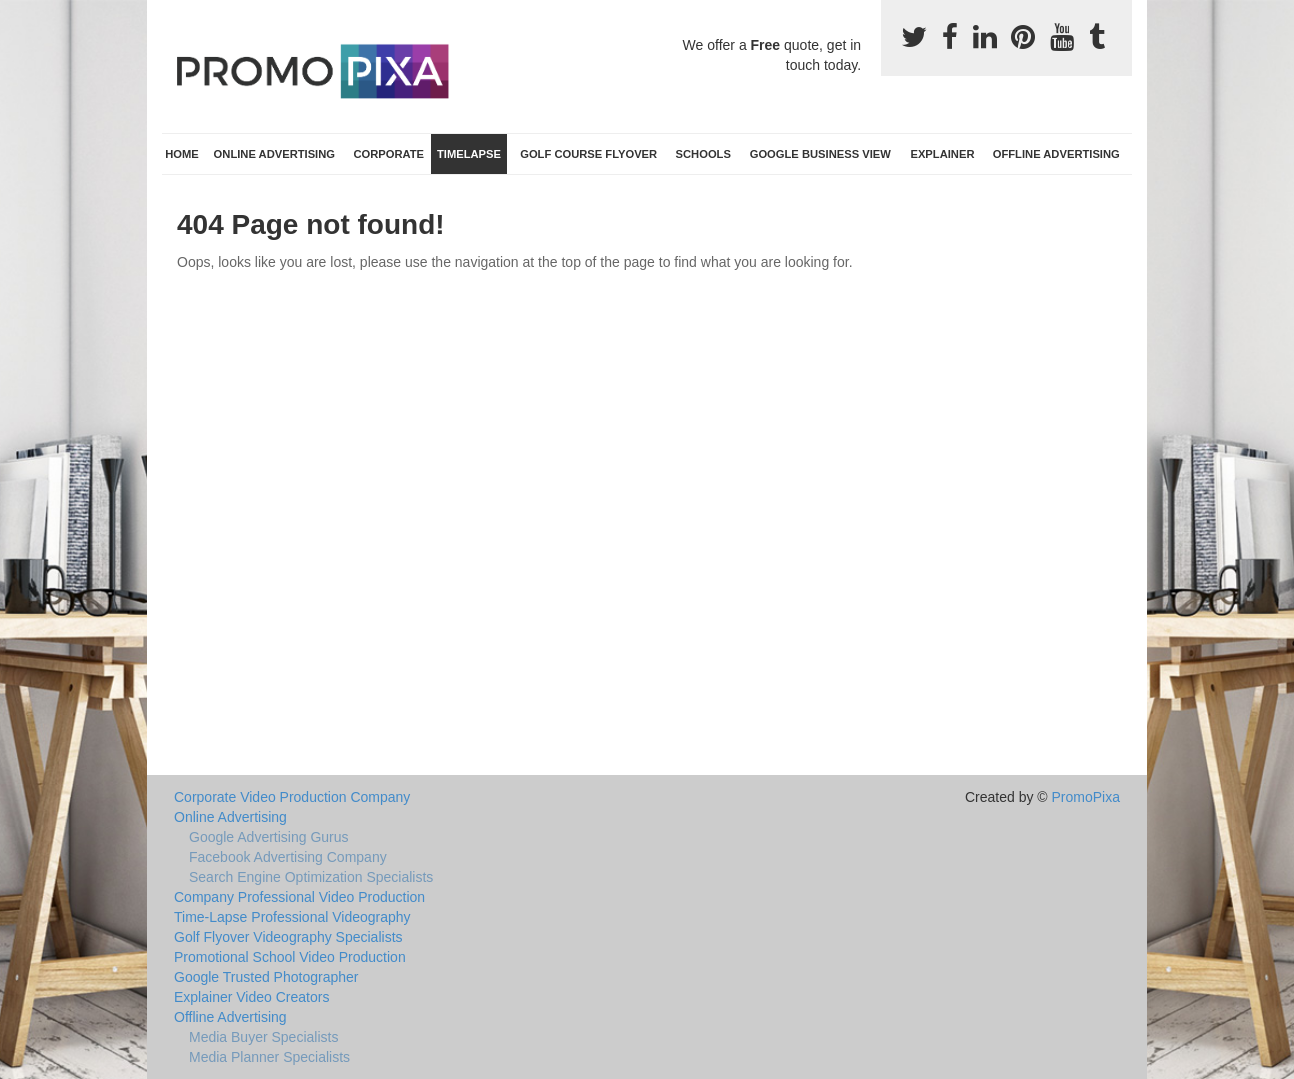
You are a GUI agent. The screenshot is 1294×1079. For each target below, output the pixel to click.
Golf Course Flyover (588, 154)
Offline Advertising (1056, 154)
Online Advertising (274, 154)
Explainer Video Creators (251, 997)
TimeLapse (469, 154)
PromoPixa (1086, 797)
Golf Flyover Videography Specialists (288, 937)
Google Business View (820, 154)
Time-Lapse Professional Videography (292, 917)
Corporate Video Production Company (292, 797)
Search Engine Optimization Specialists (311, 877)
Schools (703, 154)
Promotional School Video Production (290, 957)
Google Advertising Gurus (269, 837)
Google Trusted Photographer (266, 977)
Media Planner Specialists (269, 1057)
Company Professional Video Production (299, 897)
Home (182, 154)
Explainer (942, 154)
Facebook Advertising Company (288, 857)
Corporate (388, 154)
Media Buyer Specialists (263, 1037)
